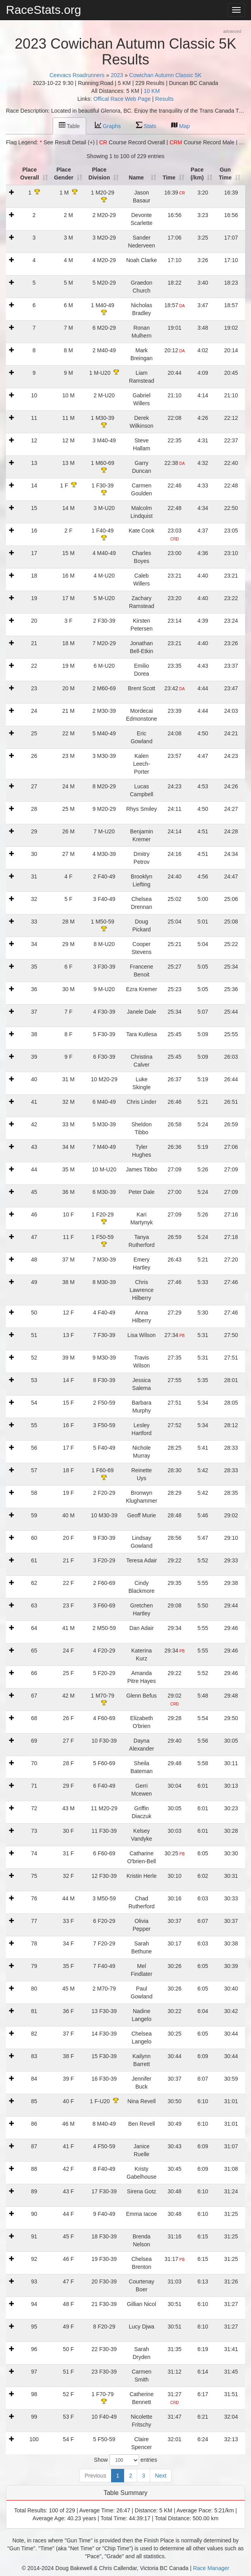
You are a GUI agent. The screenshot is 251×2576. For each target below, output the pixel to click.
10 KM (152, 91)
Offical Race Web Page (122, 99)
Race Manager (211, 2568)
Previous (95, 2475)
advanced (232, 31)
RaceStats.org (43, 9)
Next (160, 2475)
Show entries (125, 2460)
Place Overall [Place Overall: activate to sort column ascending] (30, 173)
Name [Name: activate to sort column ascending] (137, 177)
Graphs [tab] (108, 125)
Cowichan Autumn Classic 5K (165, 75)
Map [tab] (180, 125)
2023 (117, 75)
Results (164, 99)
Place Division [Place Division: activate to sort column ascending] (100, 173)
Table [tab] (69, 125)
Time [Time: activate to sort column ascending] (170, 177)
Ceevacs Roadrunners (76, 75)
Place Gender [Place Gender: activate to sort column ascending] (65, 173)
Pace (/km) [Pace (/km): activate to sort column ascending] (198, 173)
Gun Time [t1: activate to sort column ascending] (226, 173)
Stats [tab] (146, 125)
